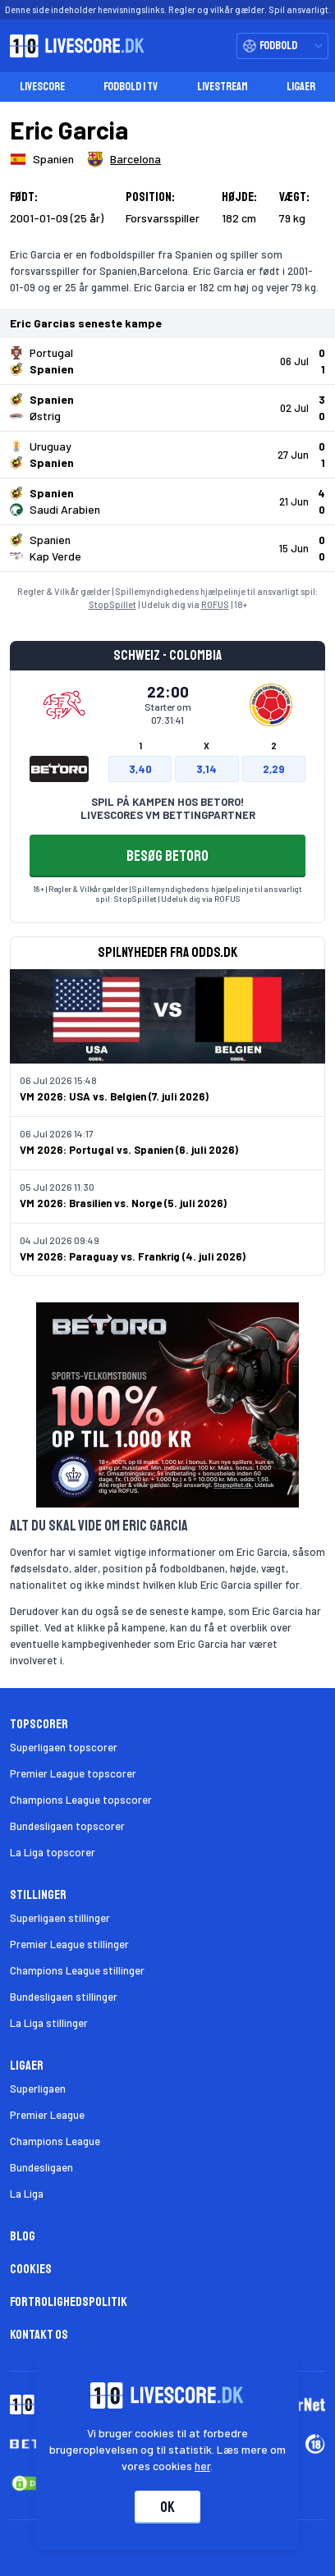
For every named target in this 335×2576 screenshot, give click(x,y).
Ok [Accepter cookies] (167, 2507)
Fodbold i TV (130, 87)
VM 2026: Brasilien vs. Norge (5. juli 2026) (123, 1203)
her (203, 2466)
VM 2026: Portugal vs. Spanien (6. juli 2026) (129, 1149)
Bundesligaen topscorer (67, 1825)
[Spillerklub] (124, 159)
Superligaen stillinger (60, 1917)
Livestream (222, 87)
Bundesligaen (41, 2167)
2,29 (273, 769)
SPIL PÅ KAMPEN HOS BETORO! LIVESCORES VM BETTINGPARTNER (167, 808)
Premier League (47, 2114)
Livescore (42, 87)
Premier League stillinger (69, 1944)
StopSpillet (112, 604)
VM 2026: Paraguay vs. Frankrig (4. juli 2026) (133, 1256)
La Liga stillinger (49, 2022)
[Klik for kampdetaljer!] (167, 361)
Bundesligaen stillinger (63, 1996)
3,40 (140, 769)
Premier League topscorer (73, 1773)
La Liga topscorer (52, 1852)
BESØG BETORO (167, 856)
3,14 (206, 769)
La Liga (27, 2193)
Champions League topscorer (81, 1799)
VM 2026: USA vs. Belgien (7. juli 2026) (114, 1096)
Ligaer (301, 87)
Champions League (55, 2141)
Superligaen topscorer (63, 1747)
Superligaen (38, 2088)
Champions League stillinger (77, 1970)
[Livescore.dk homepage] (72, 46)
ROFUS (215, 604)
